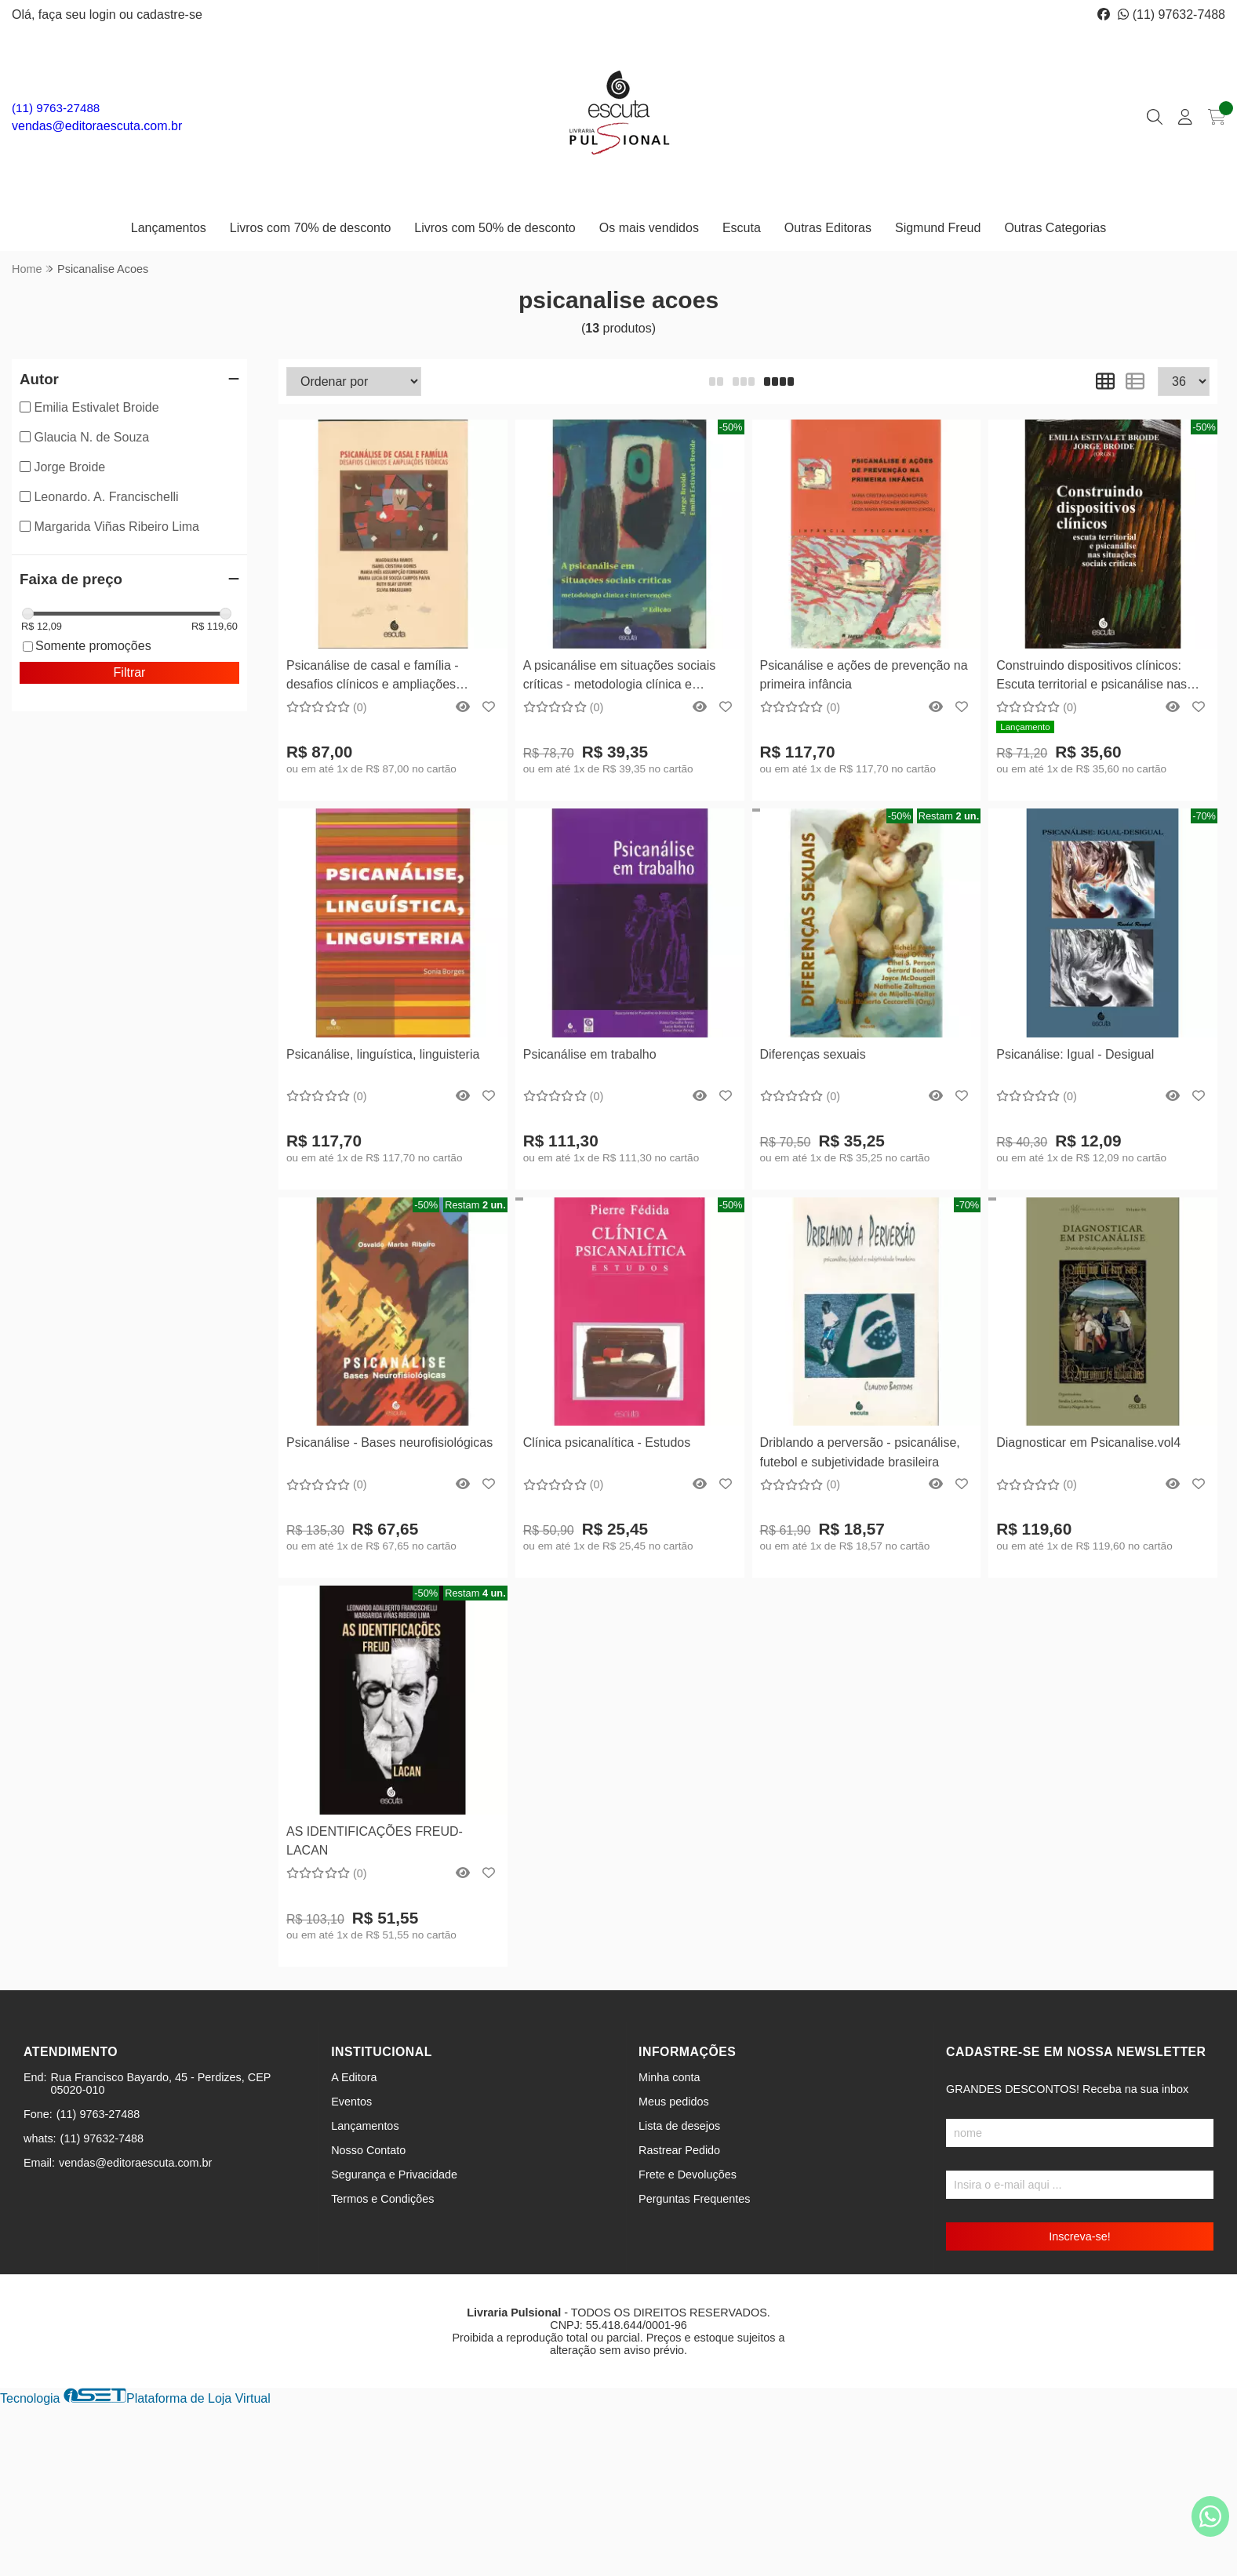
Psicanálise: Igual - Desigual (1075, 1054)
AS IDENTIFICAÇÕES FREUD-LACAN (374, 1841)
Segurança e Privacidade (394, 2174)
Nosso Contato (368, 2150)
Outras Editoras (827, 227)
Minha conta (669, 2077)
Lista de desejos (679, 2126)
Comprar (393, 624)
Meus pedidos (674, 2101)
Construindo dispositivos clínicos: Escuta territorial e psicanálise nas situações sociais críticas (1091, 677)
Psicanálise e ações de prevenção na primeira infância (864, 675)
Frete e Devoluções (688, 2174)
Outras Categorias (1055, 227)
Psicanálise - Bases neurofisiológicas (389, 1442)
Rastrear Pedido (679, 2150)
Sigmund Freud (938, 227)
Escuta (741, 227)
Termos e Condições (382, 2199)
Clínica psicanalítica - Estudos (606, 1442)
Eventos (351, 2101)
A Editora (354, 2077)
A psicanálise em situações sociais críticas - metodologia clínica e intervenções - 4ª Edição (619, 677)
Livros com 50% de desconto (494, 227)
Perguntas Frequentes (694, 2199)
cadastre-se (169, 14)
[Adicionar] (423, 586)
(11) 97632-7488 (1171, 14)
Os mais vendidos (649, 227)
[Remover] (363, 586)
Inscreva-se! (1079, 2236)
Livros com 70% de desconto (310, 227)
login (104, 14)
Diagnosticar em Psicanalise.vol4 (1088, 1442)
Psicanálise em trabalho (590, 1054)
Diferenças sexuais (813, 1054)
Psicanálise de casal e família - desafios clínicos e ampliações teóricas (372, 677)
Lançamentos (168, 227)
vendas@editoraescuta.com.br (97, 126)
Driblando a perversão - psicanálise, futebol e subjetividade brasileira (860, 1452)
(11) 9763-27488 (56, 107)
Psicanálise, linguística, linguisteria (382, 1054)
